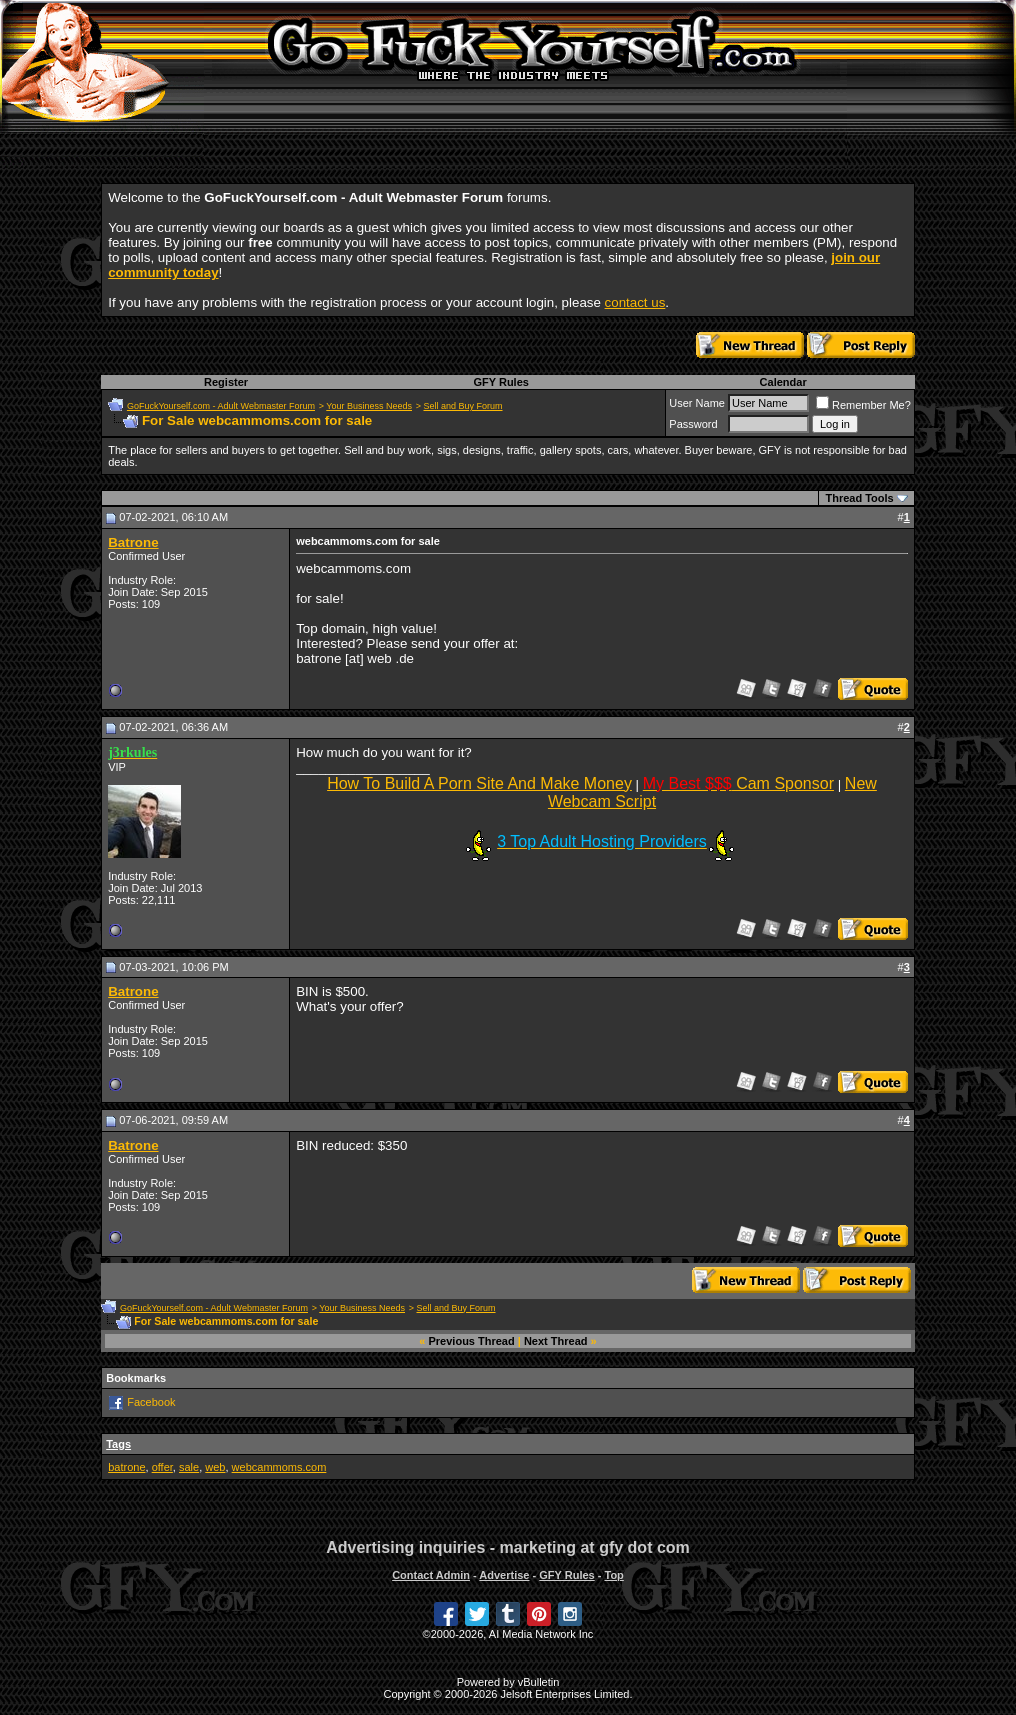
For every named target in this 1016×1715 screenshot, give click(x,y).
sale (189, 1467)
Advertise (504, 1575)
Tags (118, 1444)
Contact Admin (431, 1575)
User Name (697, 403)
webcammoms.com (279, 1467)
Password (693, 424)
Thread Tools (859, 498)
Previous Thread (472, 1341)
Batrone (133, 542)
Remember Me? (863, 405)
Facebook (151, 1402)
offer (162, 1467)
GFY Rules (500, 382)
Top (613, 1575)
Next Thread (556, 1341)
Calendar (783, 382)
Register (226, 382)
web (215, 1467)
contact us (635, 302)
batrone (126, 1467)
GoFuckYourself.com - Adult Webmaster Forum (221, 406)
